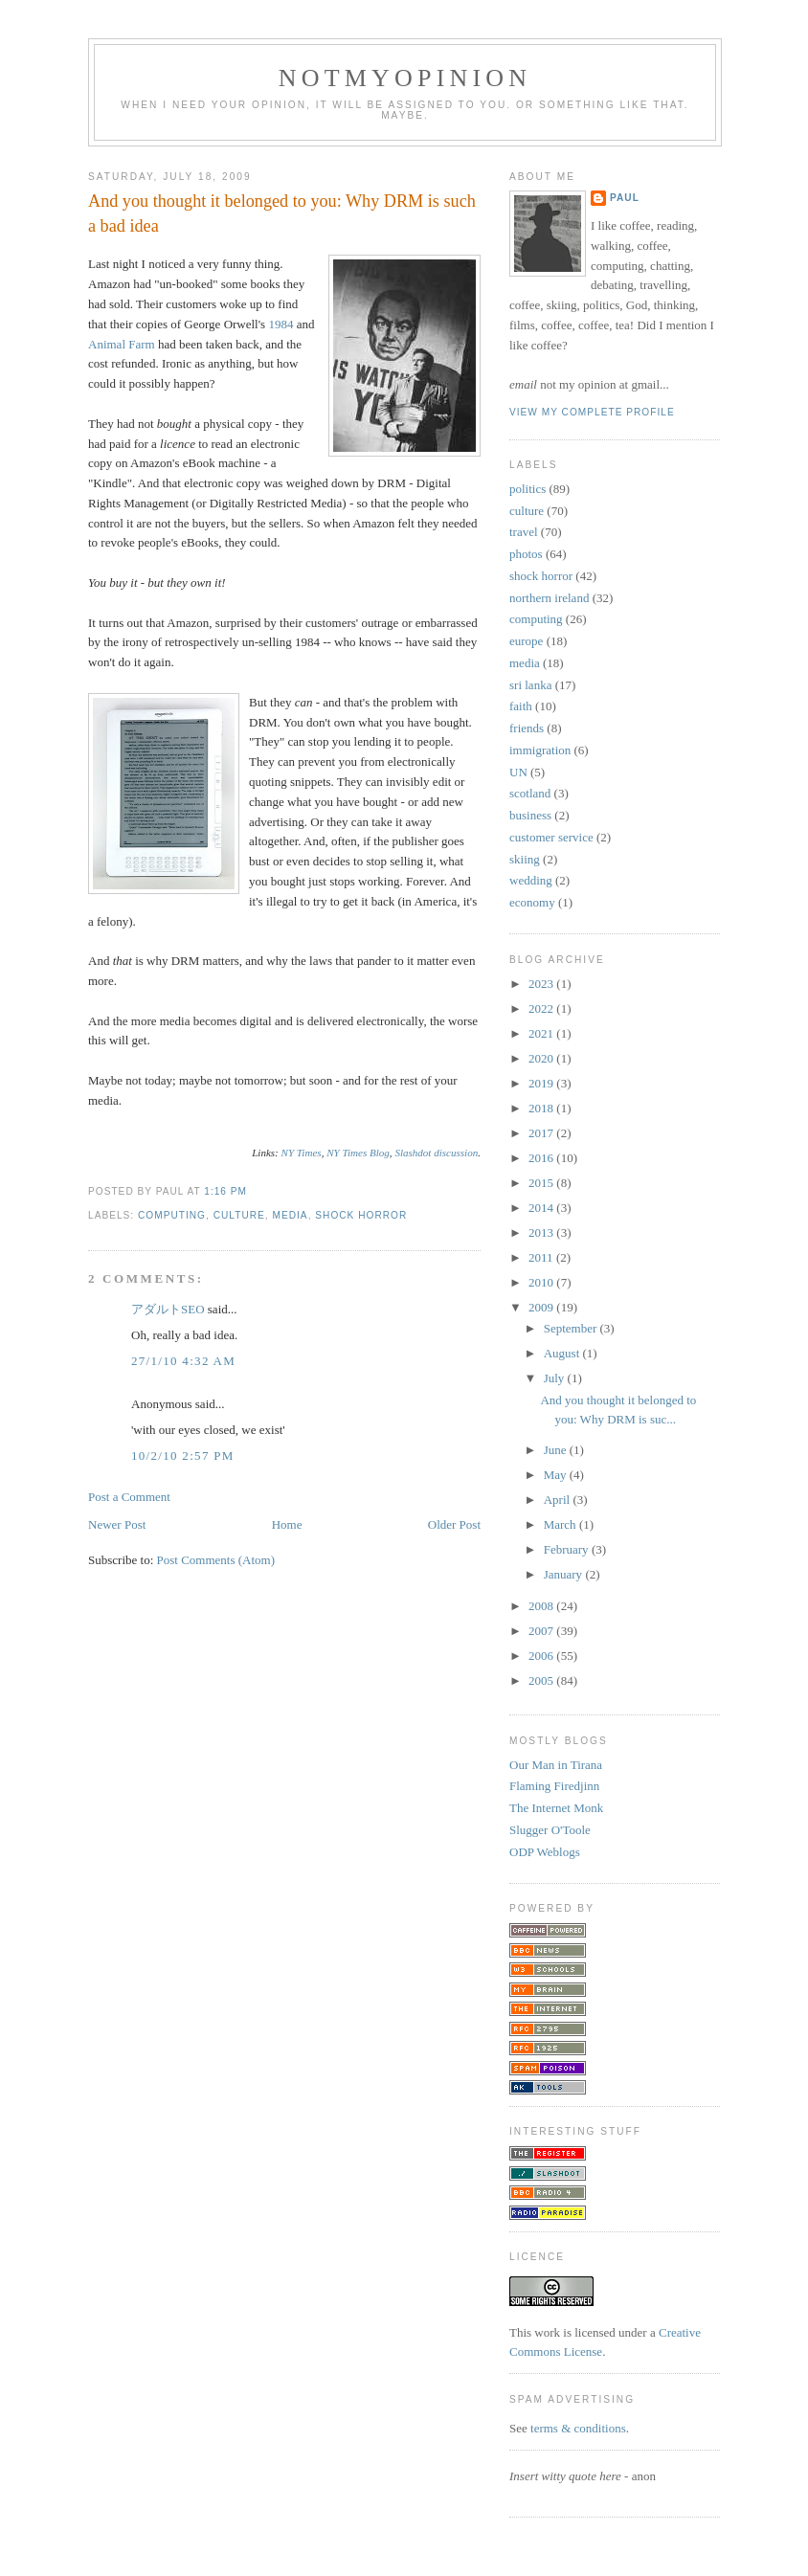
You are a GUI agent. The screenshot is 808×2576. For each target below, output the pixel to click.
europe (526, 641)
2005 (542, 1680)
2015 (542, 1183)
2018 (542, 1108)
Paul (625, 197)
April (558, 1499)
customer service (551, 837)
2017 (542, 1133)
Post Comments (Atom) (216, 1560)
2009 (542, 1307)
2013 (542, 1232)
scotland (529, 793)
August (563, 1353)
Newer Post (117, 1524)
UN (518, 772)
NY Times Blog (358, 1152)
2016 (542, 1158)
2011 (542, 1257)
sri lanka (530, 685)
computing (172, 1215)
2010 (542, 1282)
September (572, 1328)
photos (526, 554)
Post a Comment (129, 1497)
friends (526, 728)
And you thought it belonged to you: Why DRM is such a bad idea (282, 213)
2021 (542, 1033)
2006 (542, 1655)
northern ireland (549, 598)
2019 (542, 1083)
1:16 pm (225, 1191)
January (565, 1574)
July (556, 1378)
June (557, 1450)
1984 (280, 324)
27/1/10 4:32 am (183, 1361)
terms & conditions (578, 2428)
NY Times (301, 1152)
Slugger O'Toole (550, 1830)
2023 (542, 983)
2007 (542, 1631)
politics (527, 489)
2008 (542, 1606)
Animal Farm (121, 344)
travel (523, 532)
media (290, 1215)
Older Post (454, 1524)
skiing (524, 859)
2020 (542, 1058)
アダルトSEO (168, 1309)
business (530, 815)
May (557, 1474)
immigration (540, 750)
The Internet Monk (556, 1808)
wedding (530, 880)
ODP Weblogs (544, 1852)
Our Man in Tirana (555, 1765)
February (568, 1549)
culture (239, 1215)
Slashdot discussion (436, 1152)
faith (520, 706)
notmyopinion (405, 78)
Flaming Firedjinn (554, 1786)
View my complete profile (592, 412)
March (561, 1524)
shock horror (361, 1215)
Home (287, 1524)
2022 (542, 1008)
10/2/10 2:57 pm (183, 1455)
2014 (542, 1207)
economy (532, 902)
